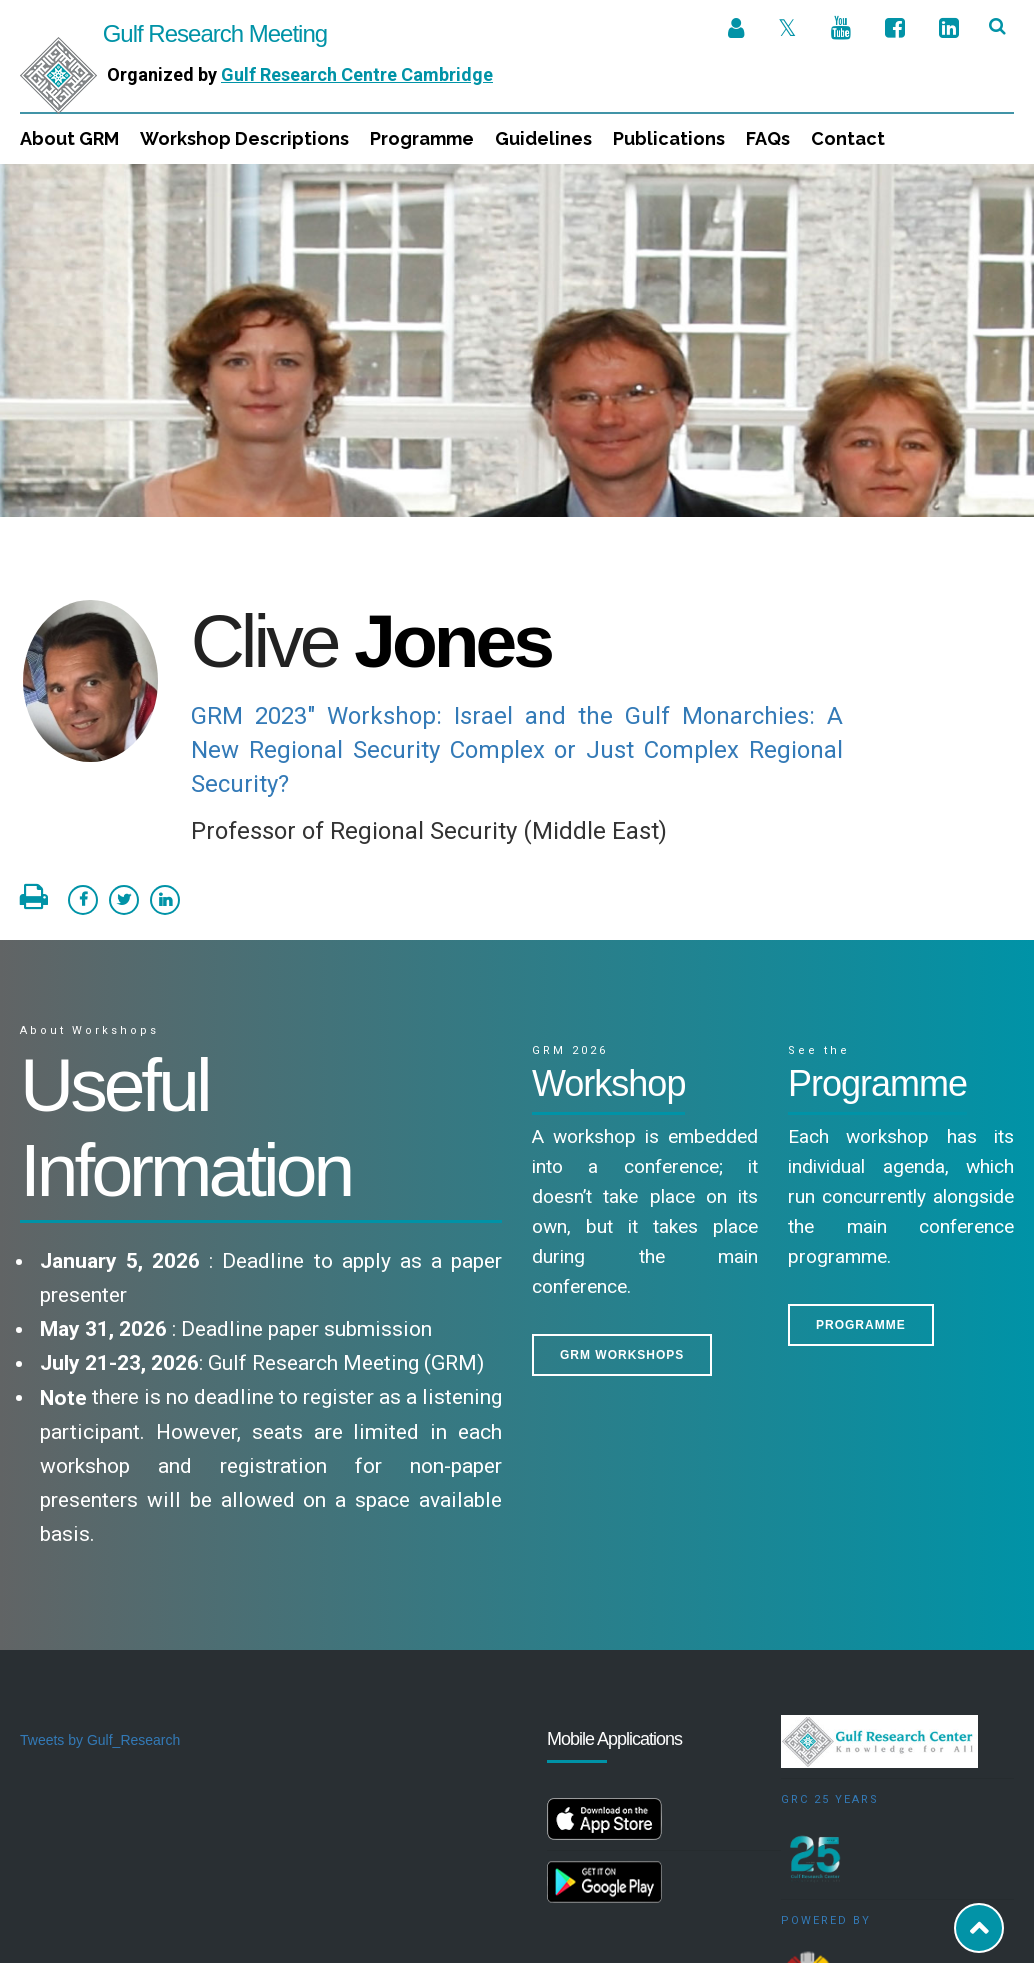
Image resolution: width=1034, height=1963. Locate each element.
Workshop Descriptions (244, 138)
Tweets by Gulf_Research (100, 1576)
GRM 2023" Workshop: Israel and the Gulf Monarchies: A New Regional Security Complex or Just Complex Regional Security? (517, 586)
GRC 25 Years (830, 1635)
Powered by (826, 1756)
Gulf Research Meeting (173, 33)
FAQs (768, 138)
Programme (422, 138)
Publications (669, 138)
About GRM (69, 138)
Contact (848, 138)
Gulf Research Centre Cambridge (357, 74)
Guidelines (543, 138)
